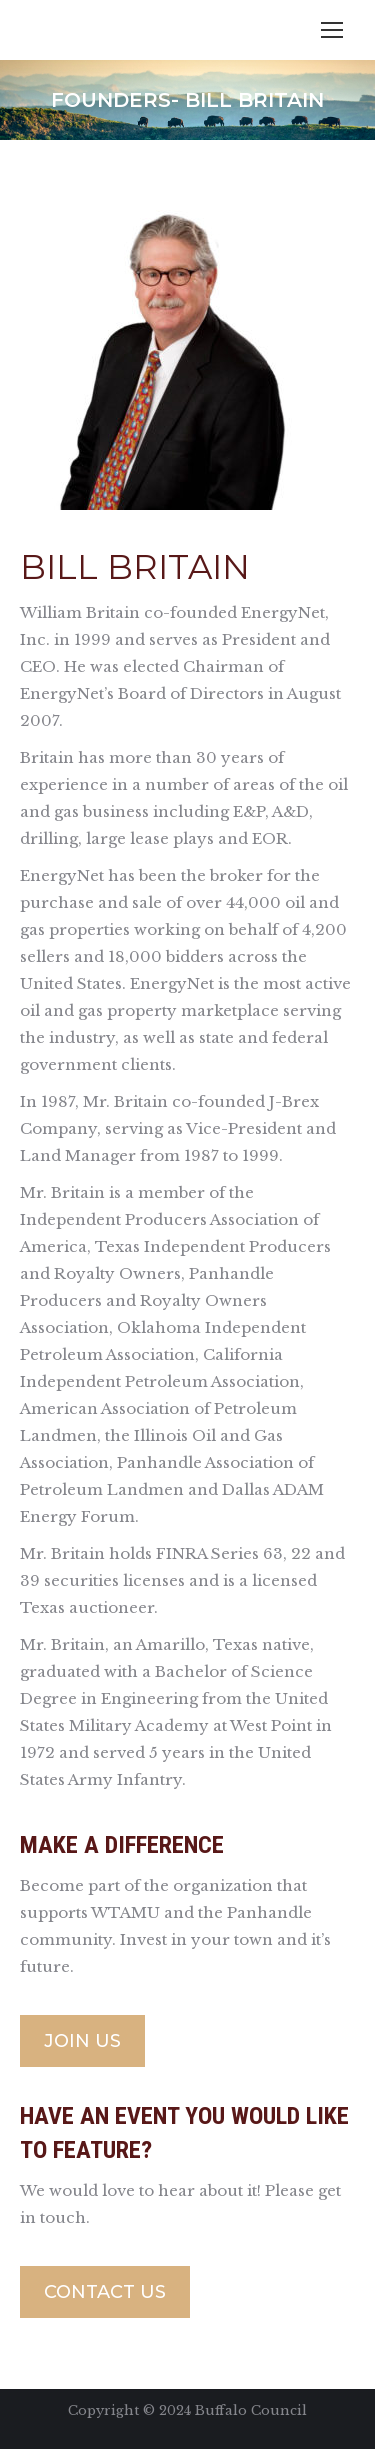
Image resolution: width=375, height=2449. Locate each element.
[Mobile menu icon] (332, 30)
